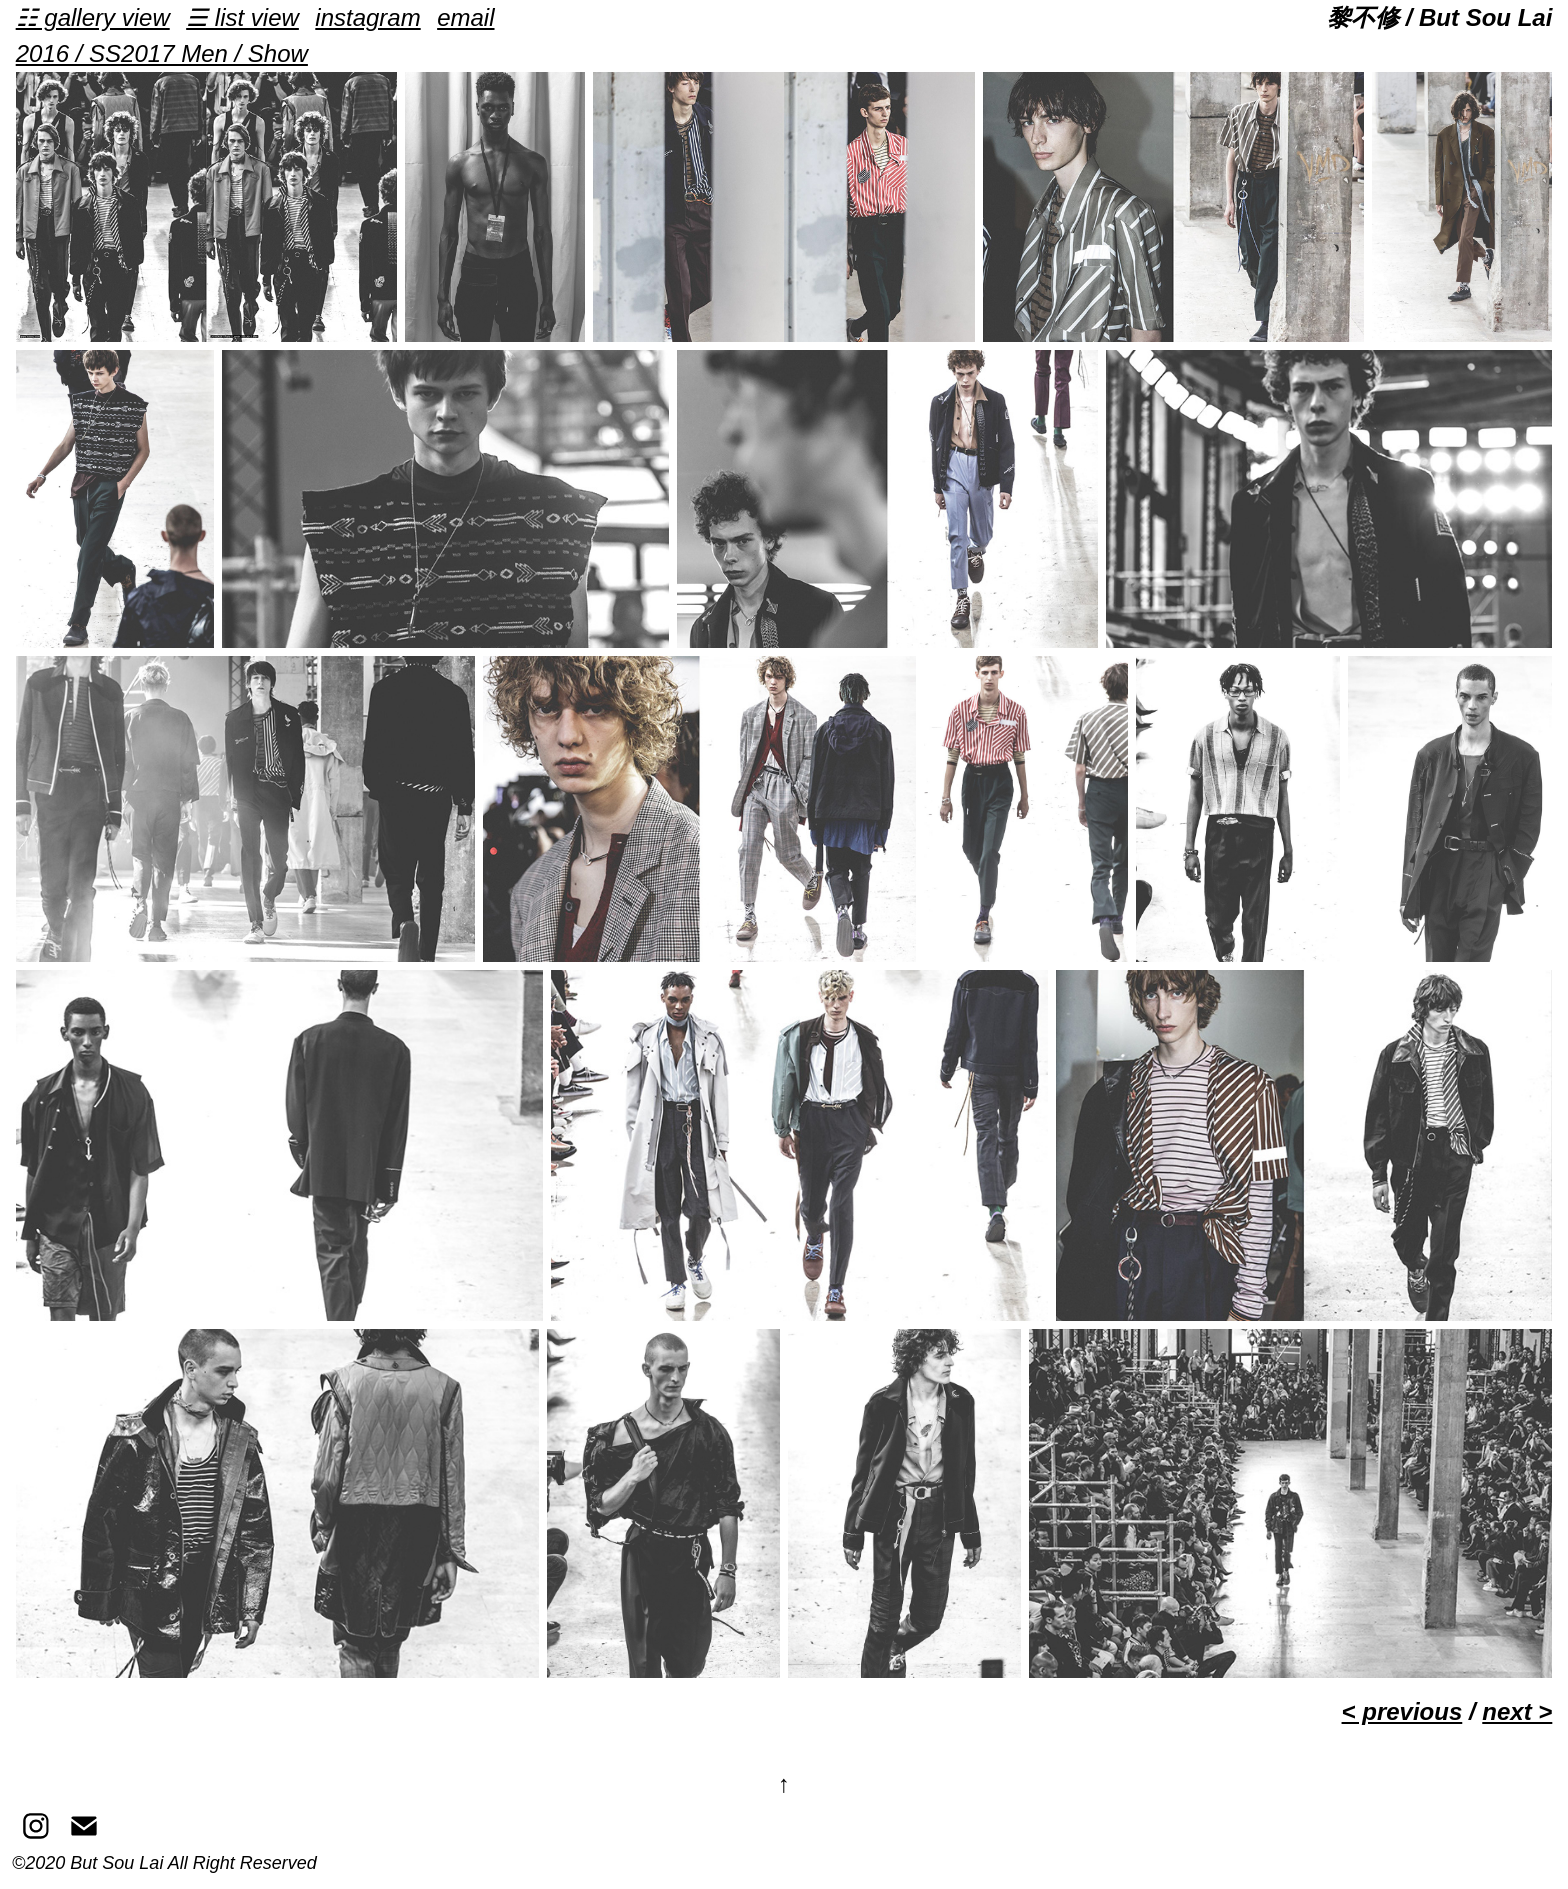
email (465, 17)
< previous (1402, 1711)
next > (1517, 1711)
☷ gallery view (93, 17)
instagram (367, 17)
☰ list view (242, 17)
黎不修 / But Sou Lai (1439, 17)
